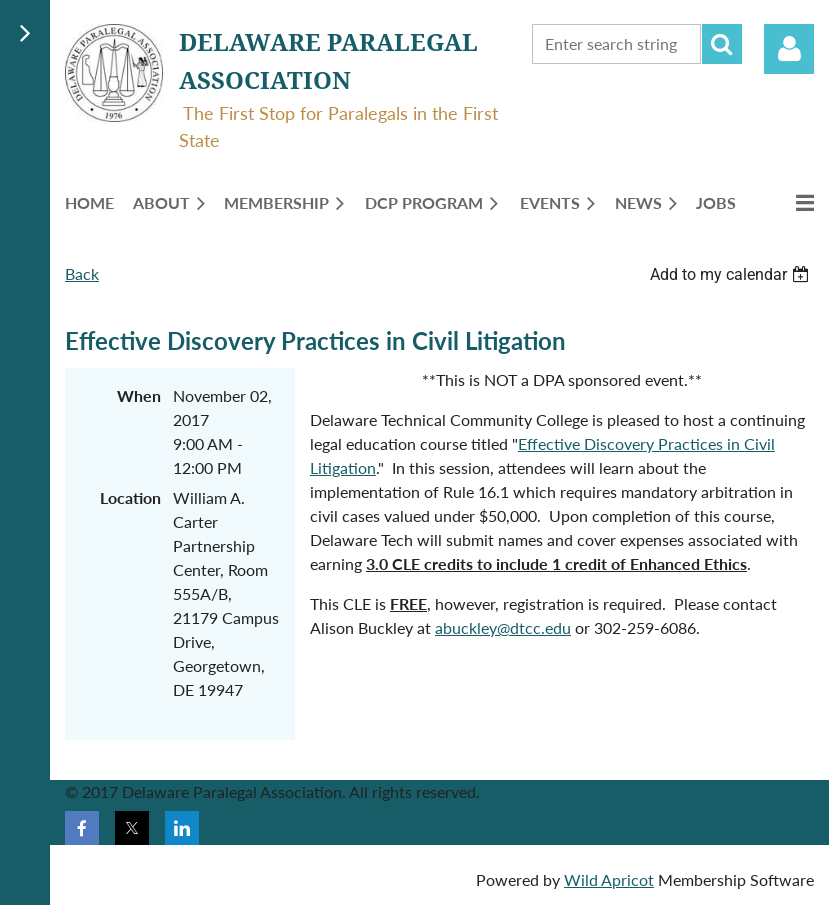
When (139, 395)
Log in (789, 49)
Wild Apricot (609, 879)
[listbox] (732, 274)
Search (722, 44)
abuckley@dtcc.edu (503, 627)
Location (130, 497)
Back (82, 273)
